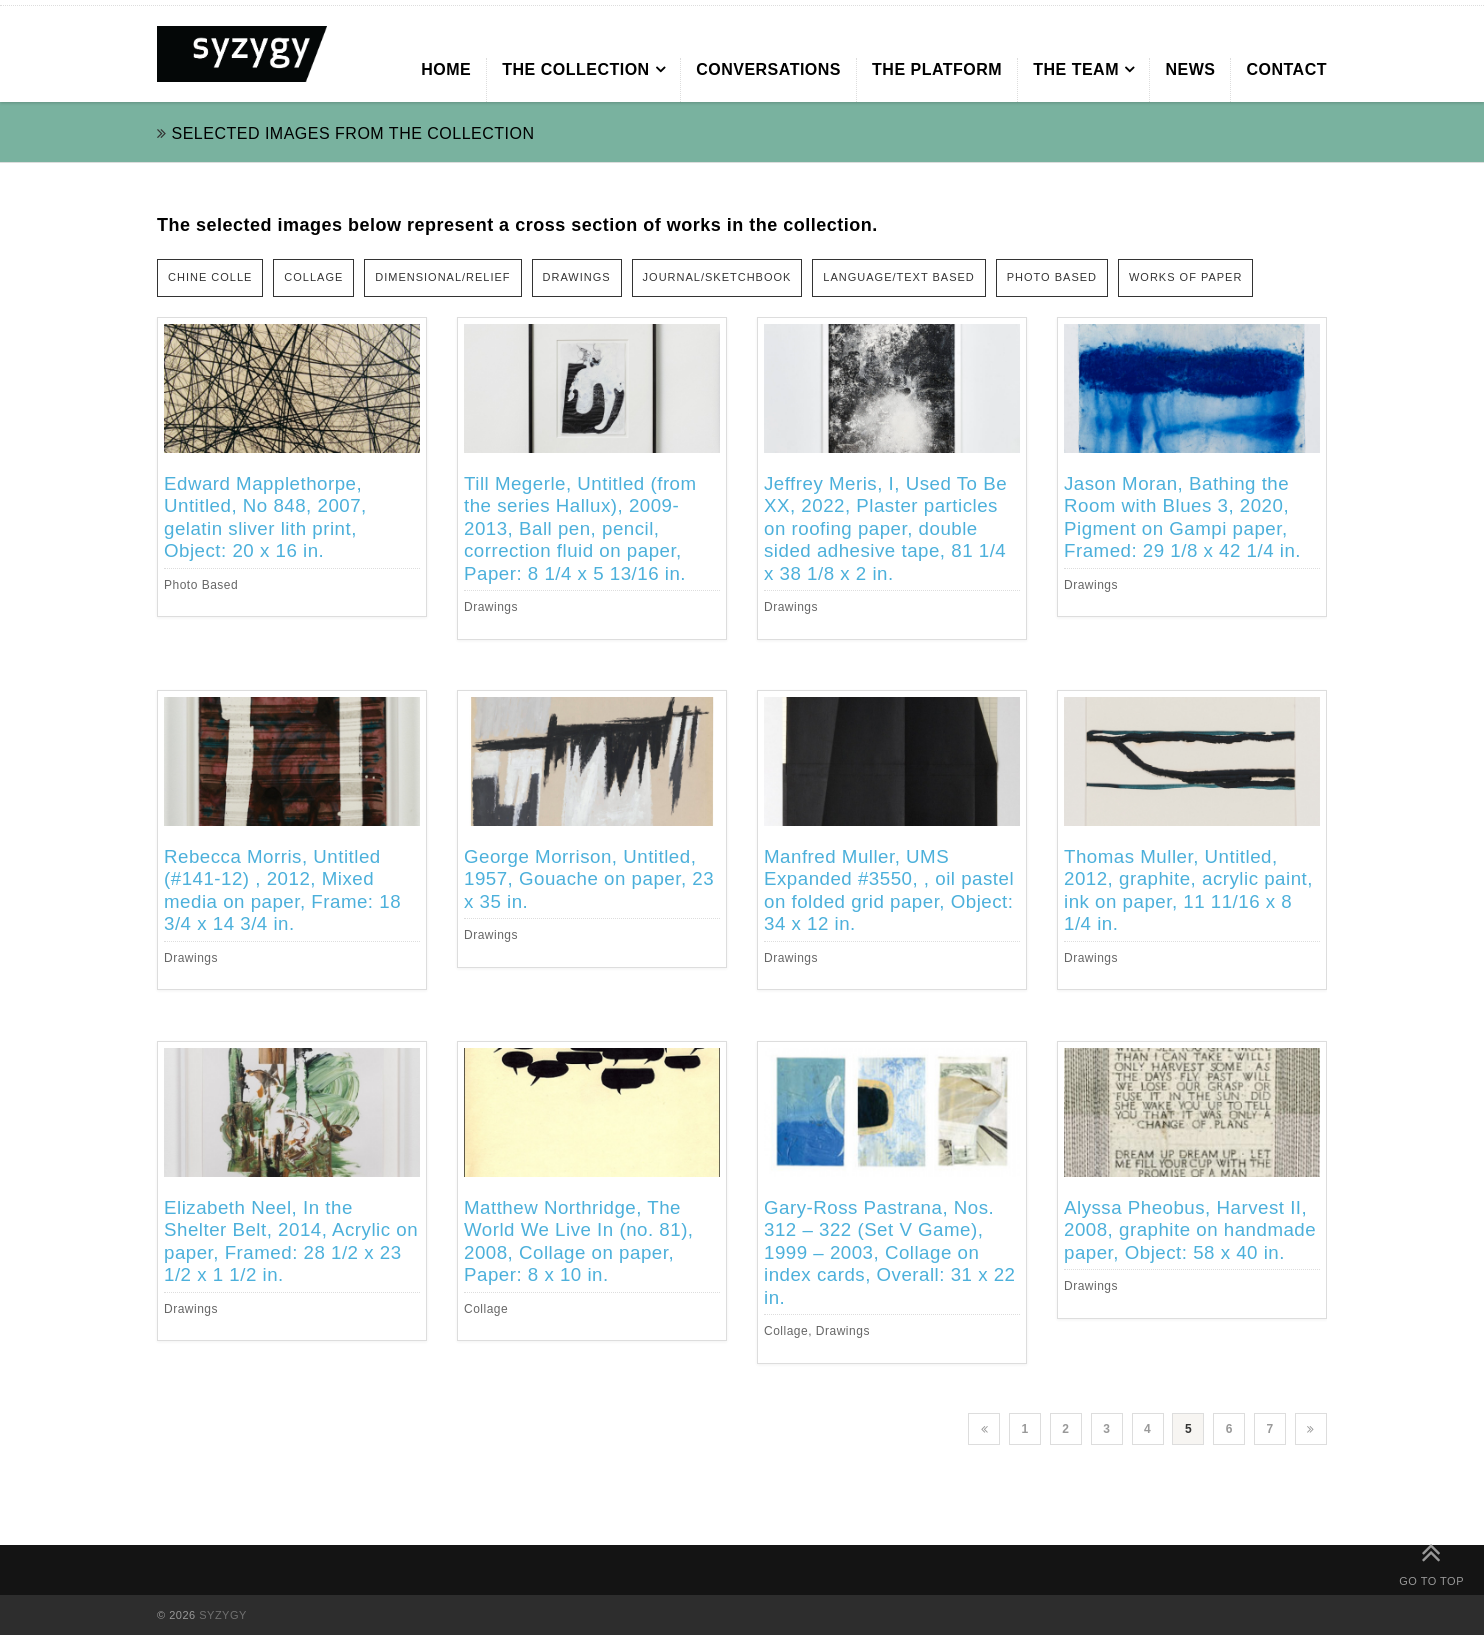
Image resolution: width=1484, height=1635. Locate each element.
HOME (446, 69)
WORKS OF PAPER (1185, 277)
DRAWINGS (577, 277)
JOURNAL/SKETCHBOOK (717, 277)
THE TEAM (1076, 69)
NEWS (1190, 69)
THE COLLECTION (575, 69)
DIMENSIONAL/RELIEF (442, 277)
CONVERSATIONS (768, 69)
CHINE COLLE (210, 277)
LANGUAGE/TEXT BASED (898, 277)
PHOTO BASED (1052, 277)
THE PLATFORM (937, 69)
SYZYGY (223, 1615)
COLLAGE (313, 277)
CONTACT (1286, 69)
